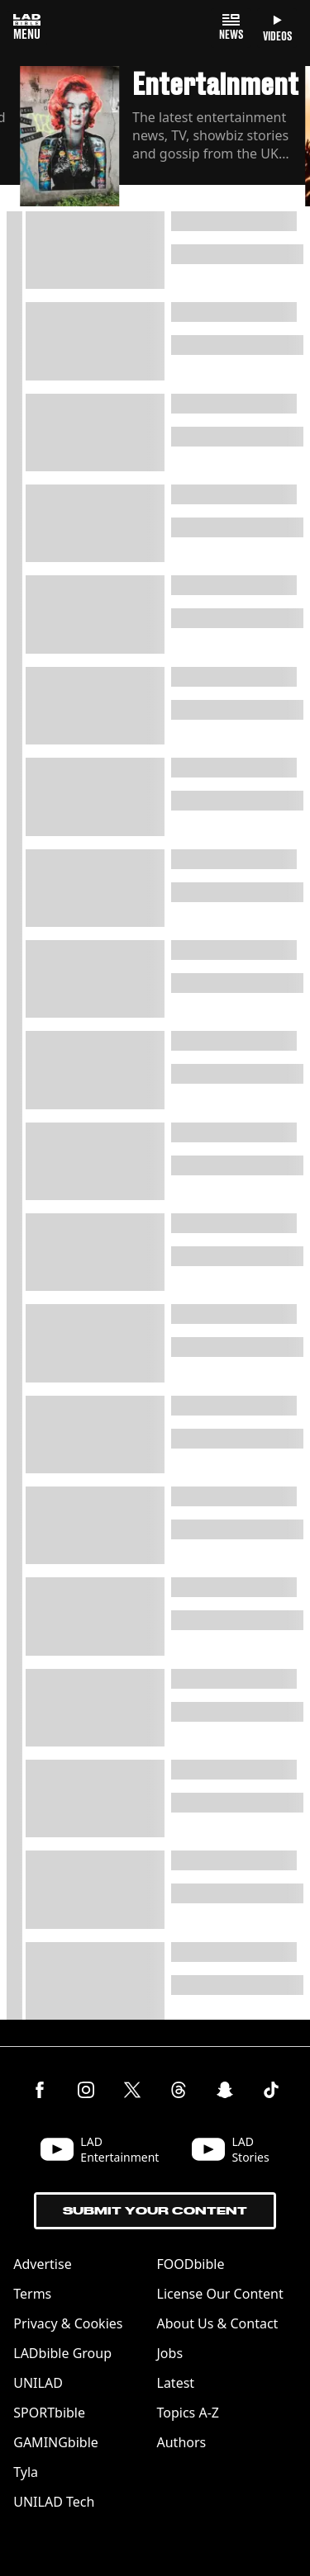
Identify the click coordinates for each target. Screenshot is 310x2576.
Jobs (170, 2353)
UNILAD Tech (53, 2502)
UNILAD (38, 2383)
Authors (182, 2442)
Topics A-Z (188, 2412)
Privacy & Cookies (67, 2323)
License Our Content (220, 2294)
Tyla (25, 2472)
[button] (162, 138)
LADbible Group (62, 2353)
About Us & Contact (218, 2323)
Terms (32, 2294)
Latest (176, 2383)
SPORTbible (49, 2412)
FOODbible (191, 2264)
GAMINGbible (55, 2442)
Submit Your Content (155, 2211)
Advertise (42, 2264)
